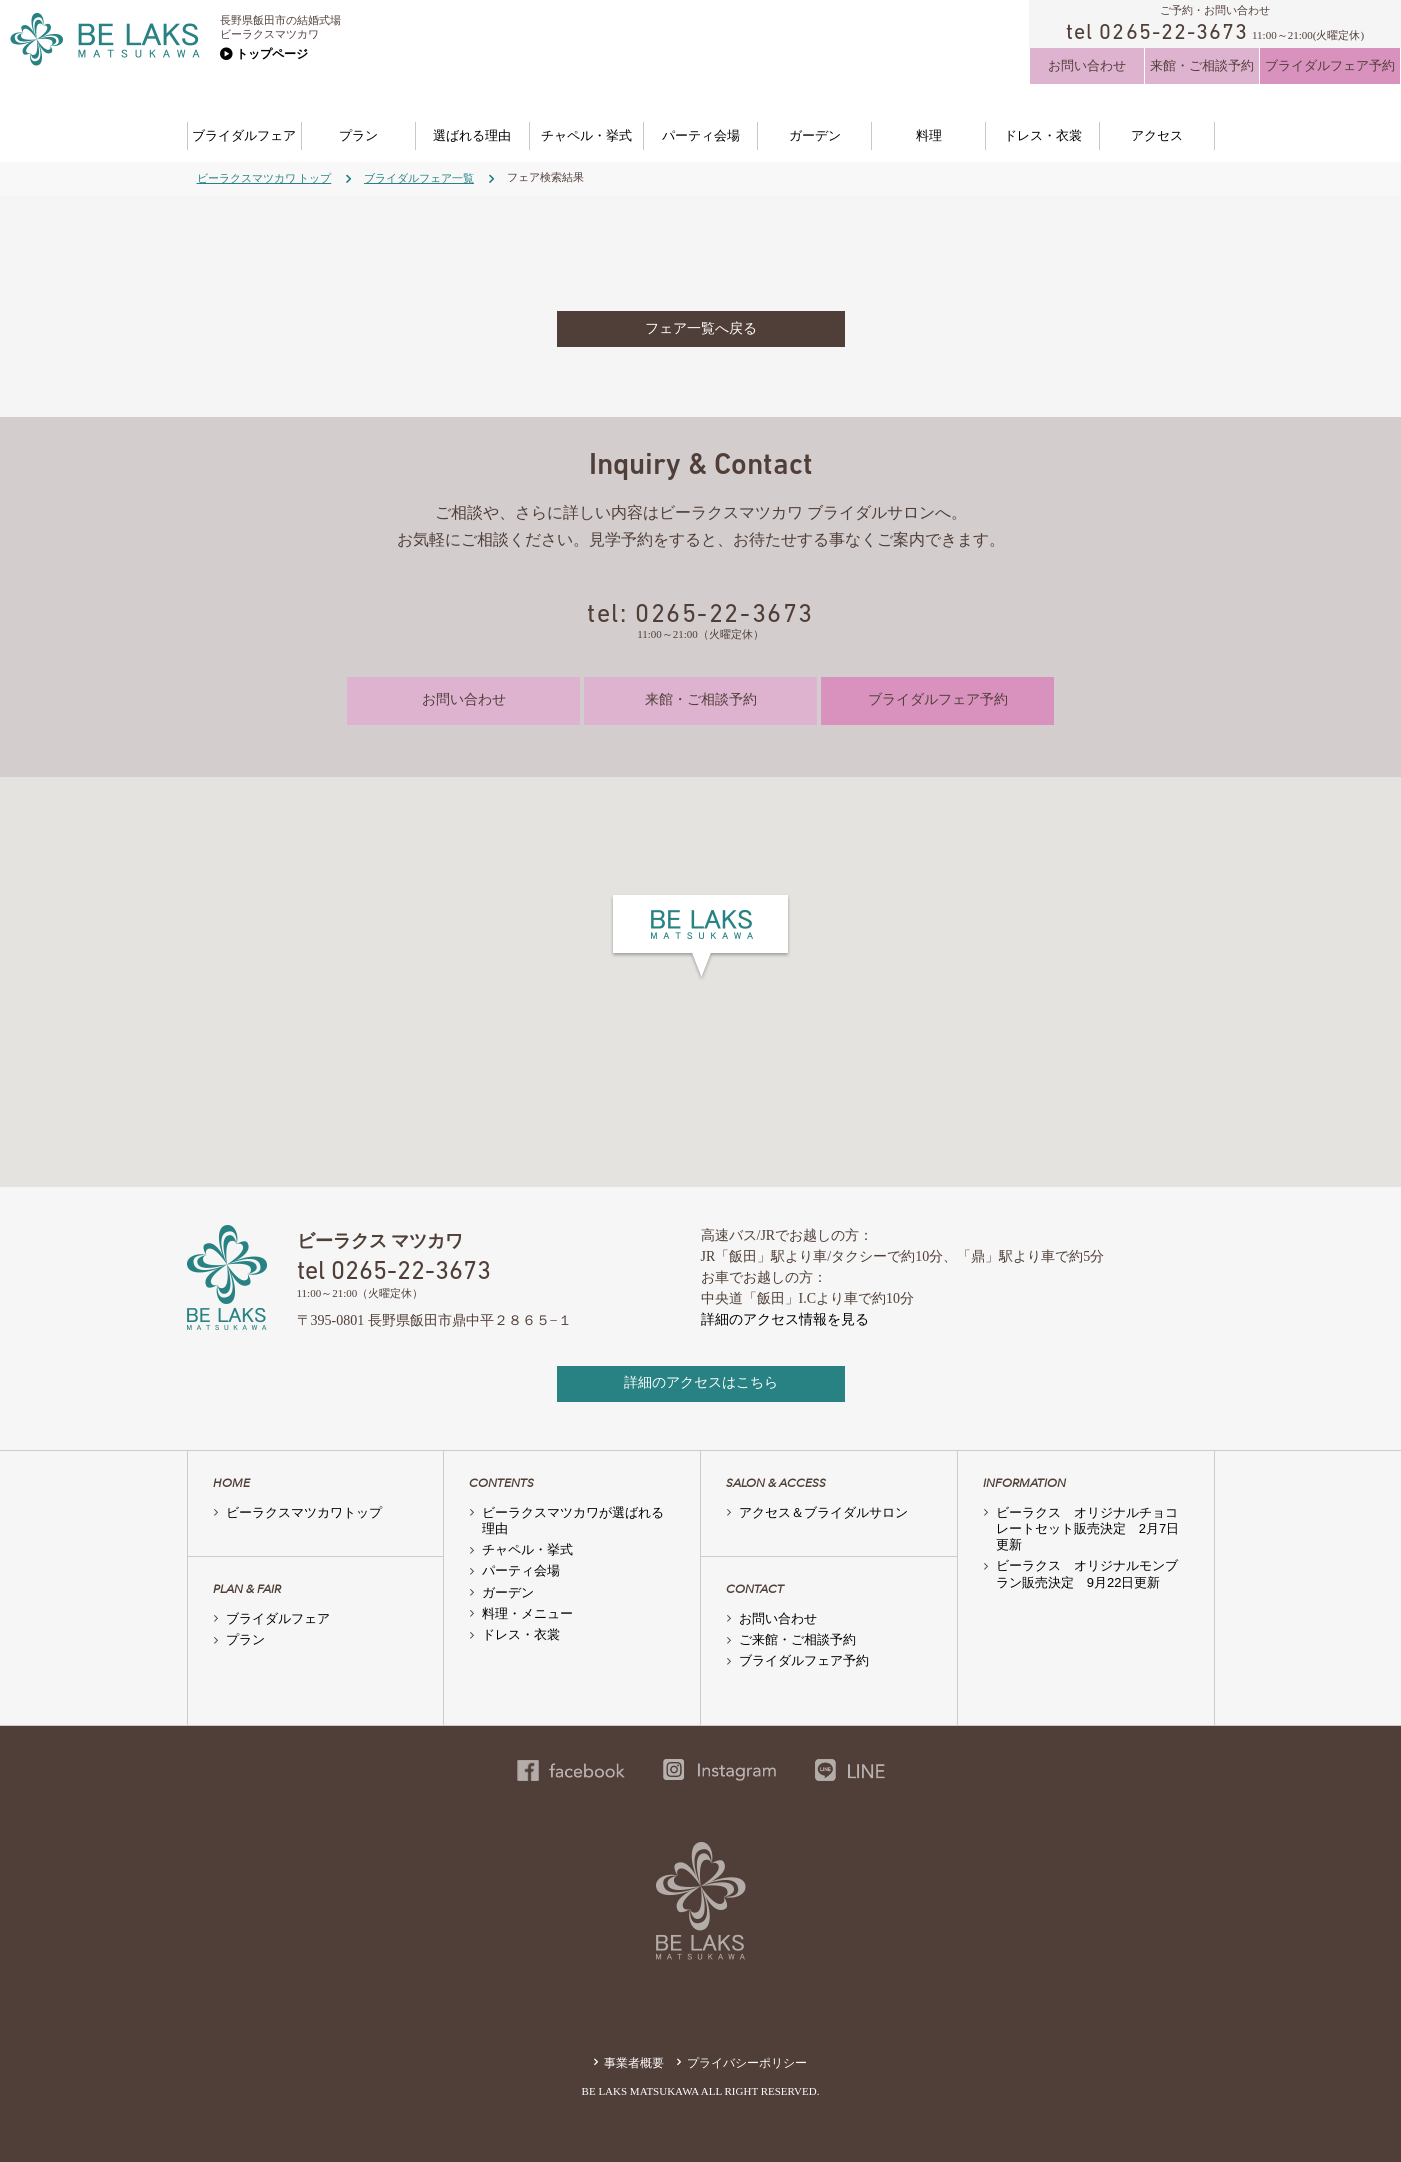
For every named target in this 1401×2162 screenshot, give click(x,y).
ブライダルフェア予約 (1330, 65)
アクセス (1157, 135)
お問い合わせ (1087, 65)
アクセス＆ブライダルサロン (823, 1512)
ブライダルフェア (244, 135)
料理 (929, 135)
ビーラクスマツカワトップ (304, 1512)
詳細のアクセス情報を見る (785, 1319)
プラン (358, 135)
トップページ (272, 54)
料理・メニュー (527, 1613)
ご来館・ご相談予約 (797, 1639)
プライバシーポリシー (747, 2063)
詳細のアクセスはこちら (701, 1382)
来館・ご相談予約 (1202, 65)
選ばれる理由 (472, 135)
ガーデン (815, 135)
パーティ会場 (701, 135)
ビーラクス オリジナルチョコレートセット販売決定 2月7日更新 (1087, 1529)
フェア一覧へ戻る (701, 328)
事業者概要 (634, 2063)
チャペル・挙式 (586, 135)
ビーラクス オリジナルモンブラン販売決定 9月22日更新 (1087, 1573)
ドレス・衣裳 (1043, 135)
